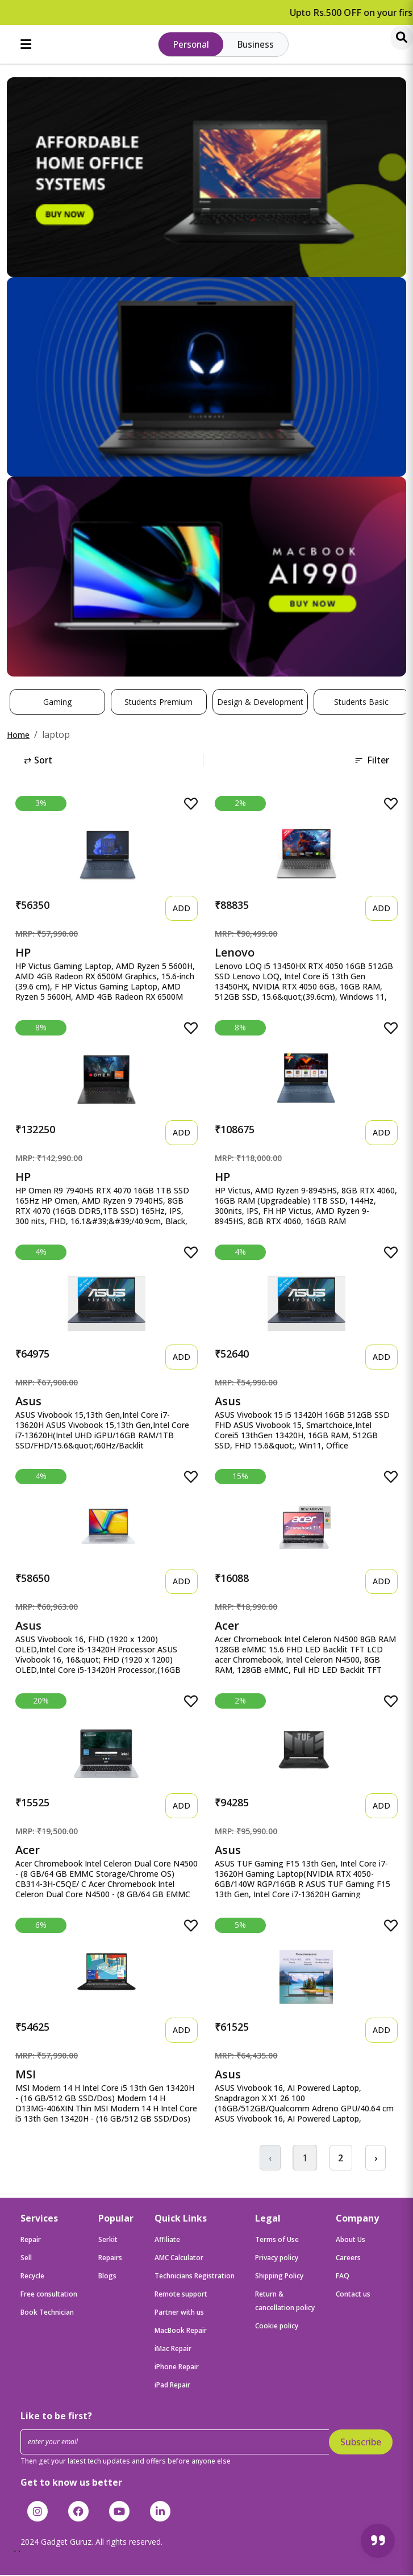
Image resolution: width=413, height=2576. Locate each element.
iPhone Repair (177, 2368)
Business (255, 45)
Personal (191, 45)
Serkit (108, 2241)
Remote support (181, 2296)
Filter (371, 761)
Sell (26, 2259)
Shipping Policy (279, 2277)
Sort (38, 761)
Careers (348, 2259)
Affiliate (167, 2241)
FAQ (342, 2277)
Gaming (57, 703)
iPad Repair (172, 2386)
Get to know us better (71, 2483)
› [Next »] (375, 2159)
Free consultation (48, 2296)
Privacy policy (276, 2259)
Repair (30, 2241)
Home (18, 735)
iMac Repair (173, 2350)
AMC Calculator (179, 2259)
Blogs (107, 2277)
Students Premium (158, 703)
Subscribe (360, 2443)
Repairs (110, 2259)
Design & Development (260, 703)
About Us (350, 2241)
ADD (181, 909)
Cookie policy (276, 2327)
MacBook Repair (181, 2332)
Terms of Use (277, 2241)
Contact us (353, 2296)
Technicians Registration (195, 2277)
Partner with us (179, 2314)
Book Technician (47, 2314)
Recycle (32, 2277)
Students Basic (361, 703)
